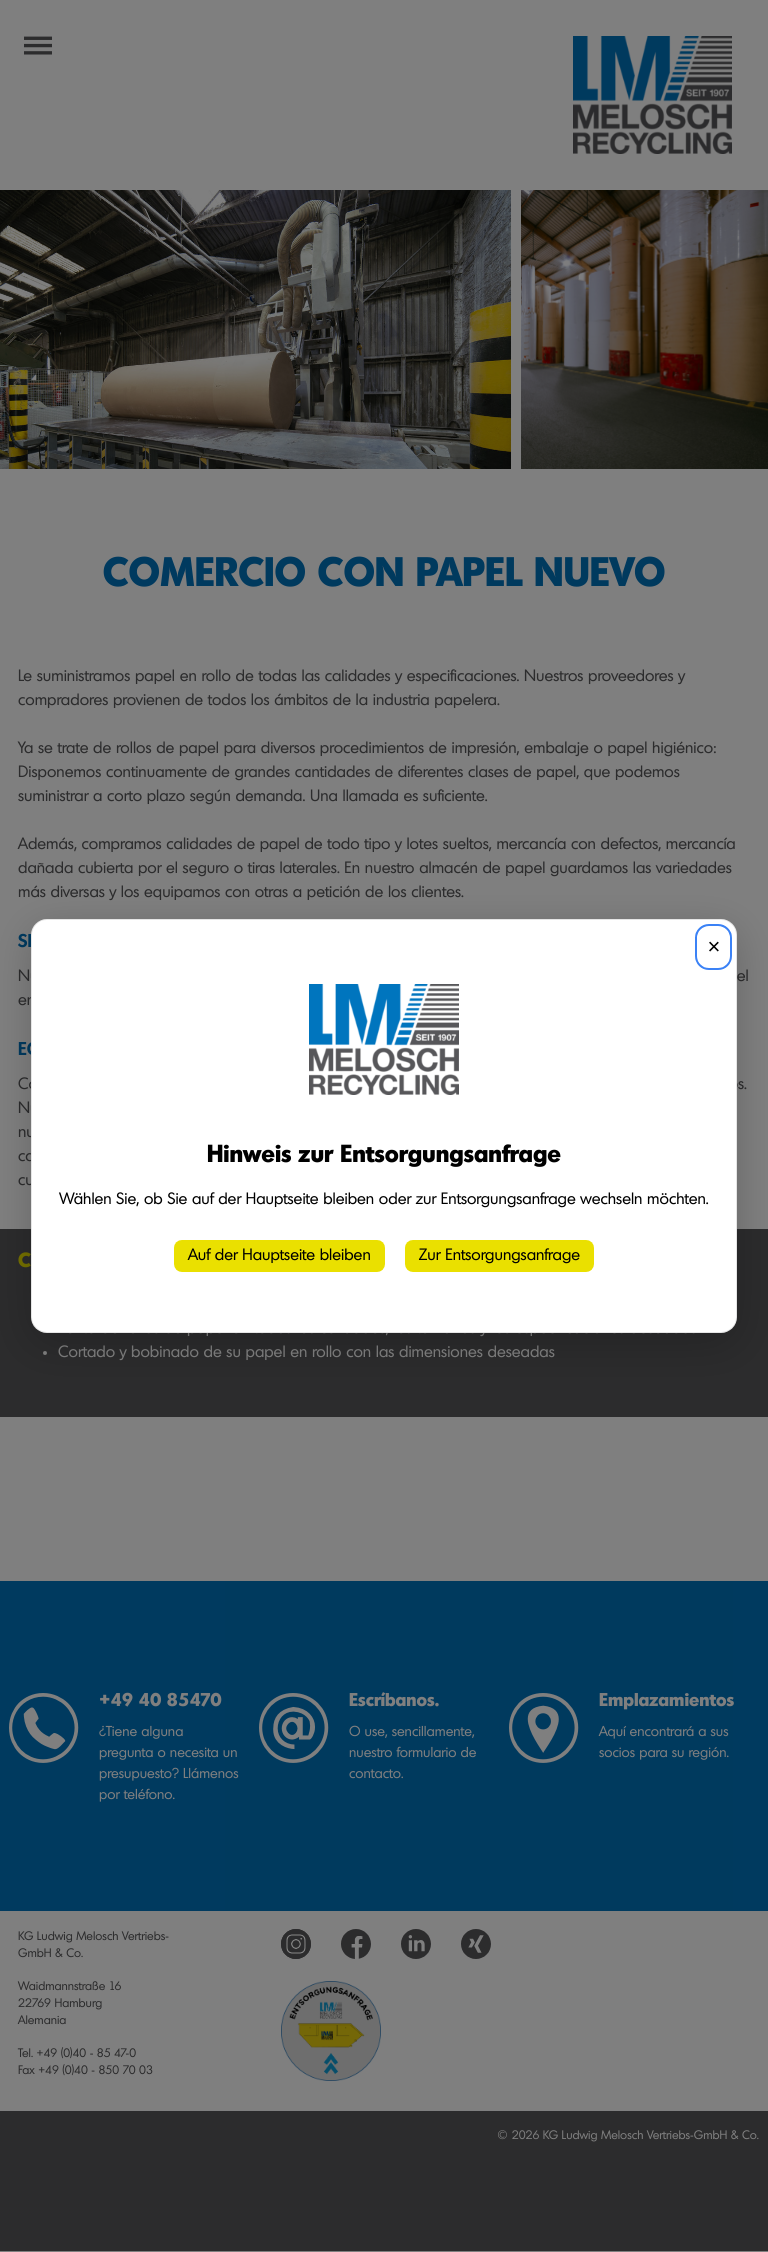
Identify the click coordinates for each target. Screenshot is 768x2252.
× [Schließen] (713, 946)
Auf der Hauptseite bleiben (279, 1256)
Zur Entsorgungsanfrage (499, 1256)
